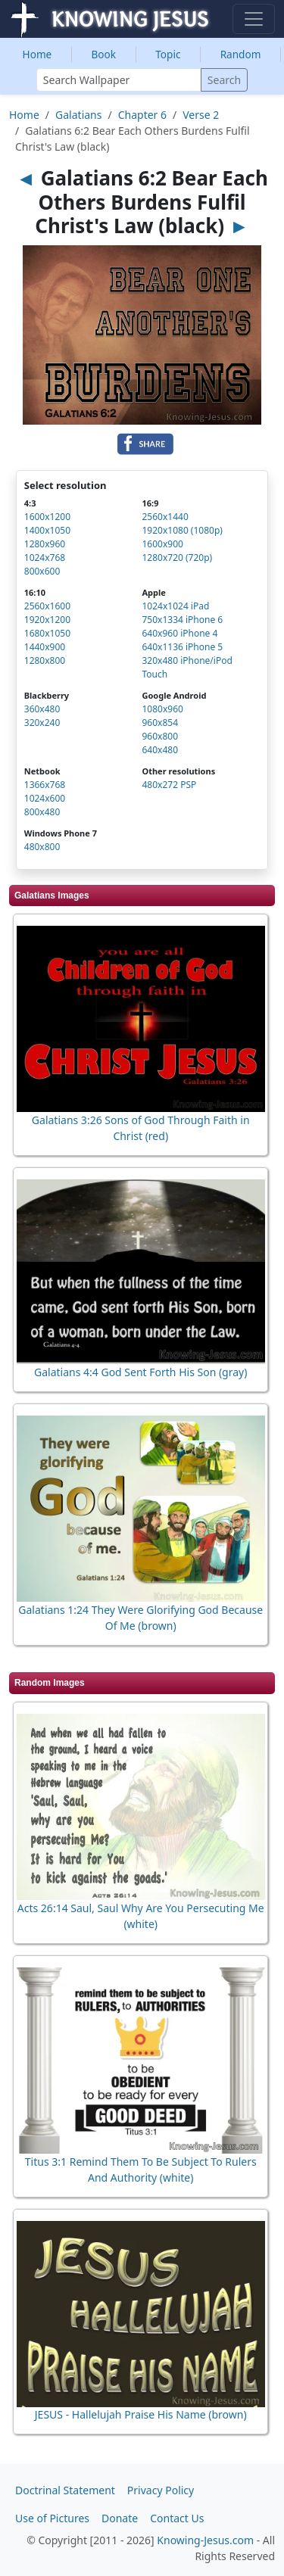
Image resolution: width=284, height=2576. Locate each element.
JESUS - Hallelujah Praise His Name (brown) (141, 2414)
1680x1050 (47, 633)
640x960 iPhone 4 (179, 633)
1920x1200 (47, 619)
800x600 (42, 571)
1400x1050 (47, 530)
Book (103, 54)
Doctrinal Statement (65, 2490)
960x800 (160, 736)
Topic (167, 54)
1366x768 (44, 784)
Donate (119, 2518)
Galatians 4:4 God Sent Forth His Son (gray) (140, 1372)
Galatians (78, 114)
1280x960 (44, 543)
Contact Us (177, 2518)
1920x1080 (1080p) (182, 530)
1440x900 (44, 646)
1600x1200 (47, 516)
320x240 (42, 722)
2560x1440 (165, 516)
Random (240, 54)
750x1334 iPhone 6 (182, 619)
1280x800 (44, 660)
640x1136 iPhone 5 (182, 646)
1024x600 (44, 798)
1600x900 (162, 543)
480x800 (42, 846)
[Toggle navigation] (254, 19)
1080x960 (162, 708)
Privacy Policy (160, 2490)
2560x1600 (47, 606)
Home (37, 54)
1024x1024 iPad (175, 606)
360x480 (42, 708)
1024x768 (44, 557)
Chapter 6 (142, 114)
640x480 (160, 749)
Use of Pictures (52, 2518)
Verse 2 (201, 114)
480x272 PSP (169, 784)
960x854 (160, 722)
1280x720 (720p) (177, 557)
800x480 (42, 811)
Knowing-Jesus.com (205, 2540)
